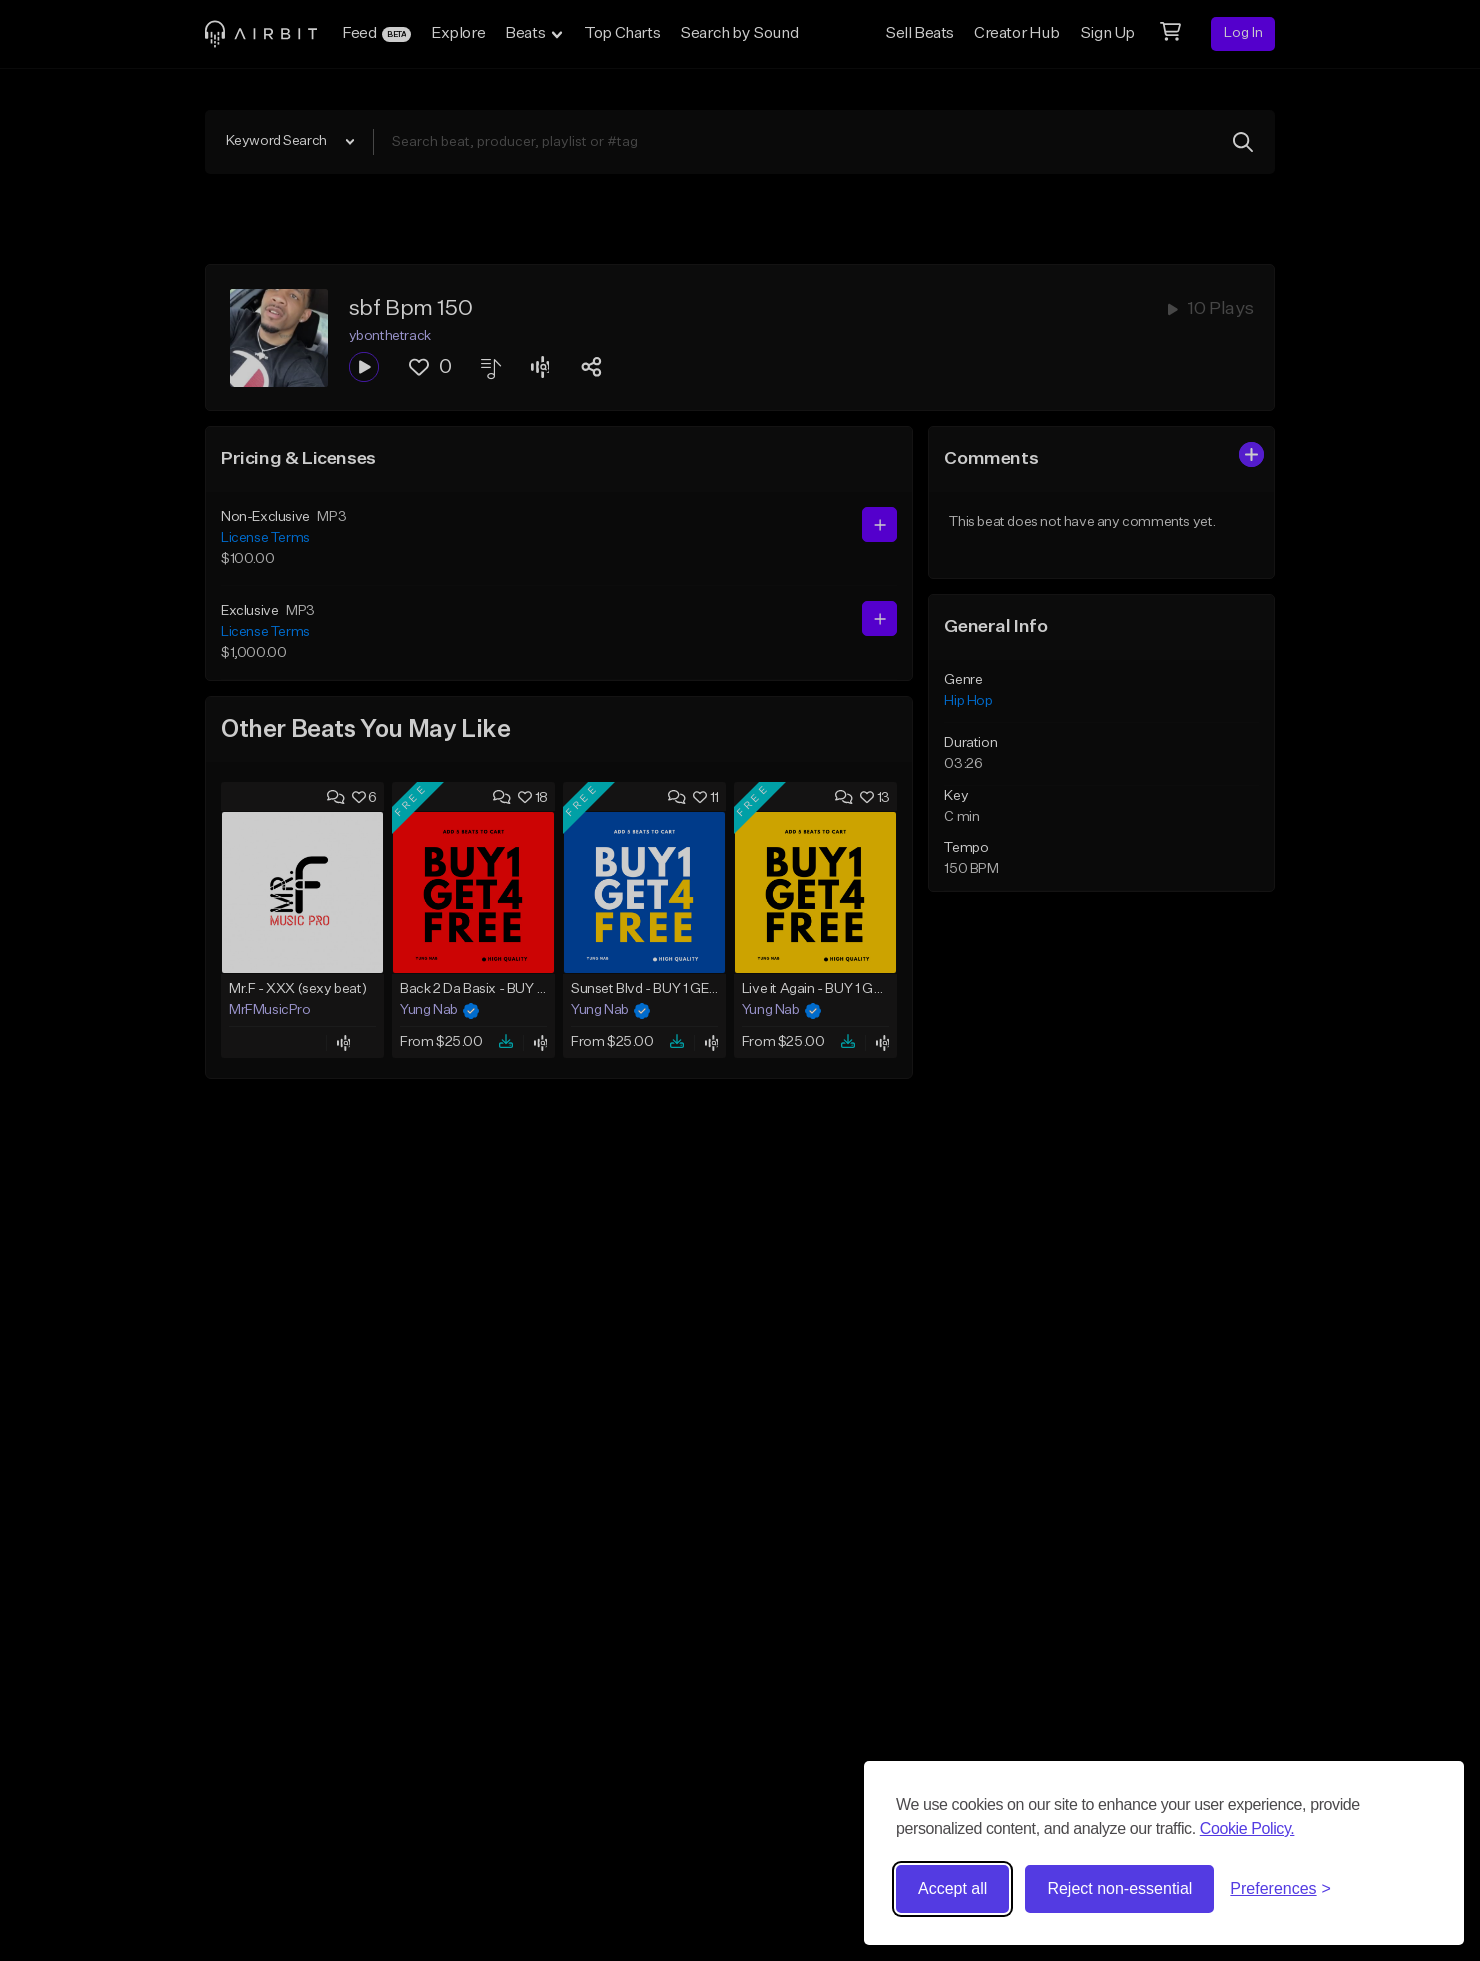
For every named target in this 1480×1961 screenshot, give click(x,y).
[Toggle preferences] (1280, 1889)
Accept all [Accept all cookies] (952, 1888)
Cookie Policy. (1247, 1828)
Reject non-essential (1119, 1888)
